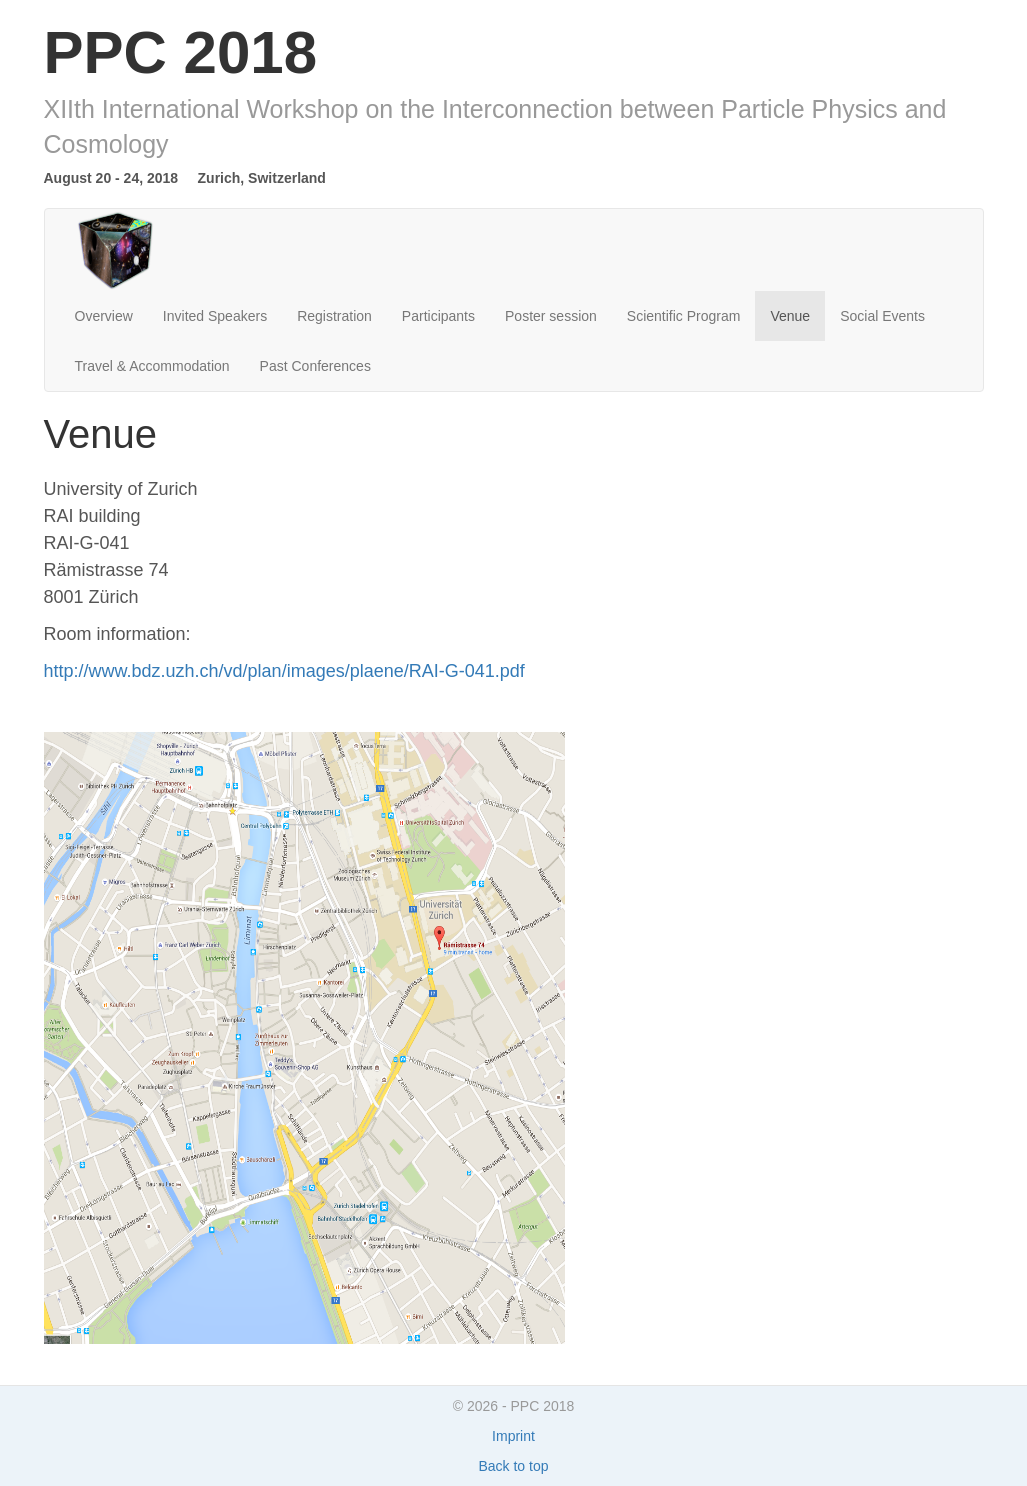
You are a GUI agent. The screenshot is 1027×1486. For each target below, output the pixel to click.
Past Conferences (315, 366)
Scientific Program (684, 316)
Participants (438, 316)
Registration (334, 316)
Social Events (882, 316)
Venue (790, 316)
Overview (104, 316)
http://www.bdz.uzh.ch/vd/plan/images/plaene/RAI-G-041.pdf (284, 671)
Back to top (513, 1466)
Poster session (551, 316)
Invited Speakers (215, 316)
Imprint (513, 1436)
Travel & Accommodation (152, 366)
